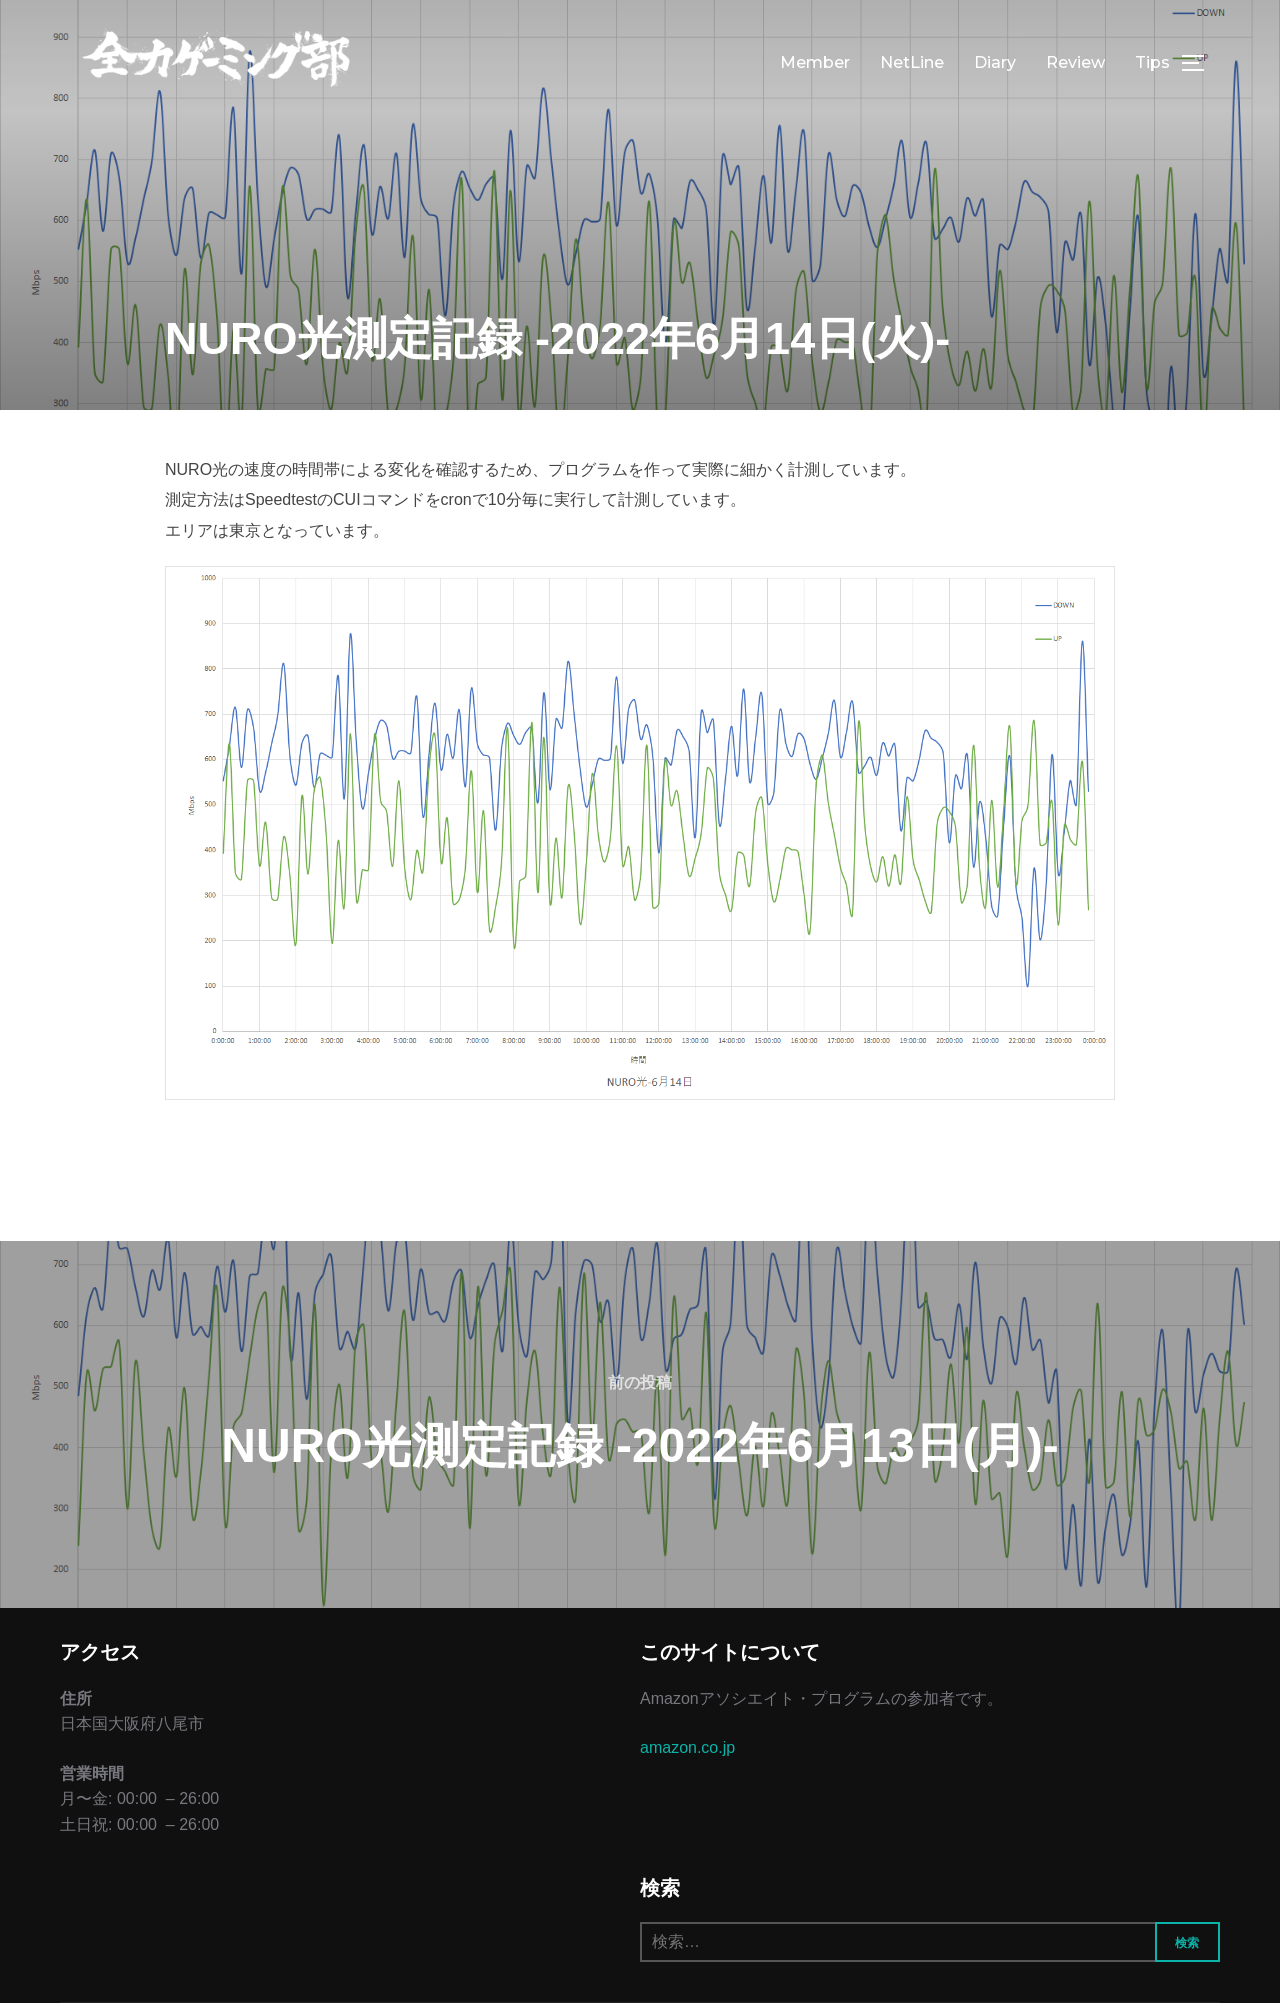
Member (815, 62)
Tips (1152, 62)
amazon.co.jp (687, 1747)
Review (1075, 62)
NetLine (912, 62)
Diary (995, 62)
